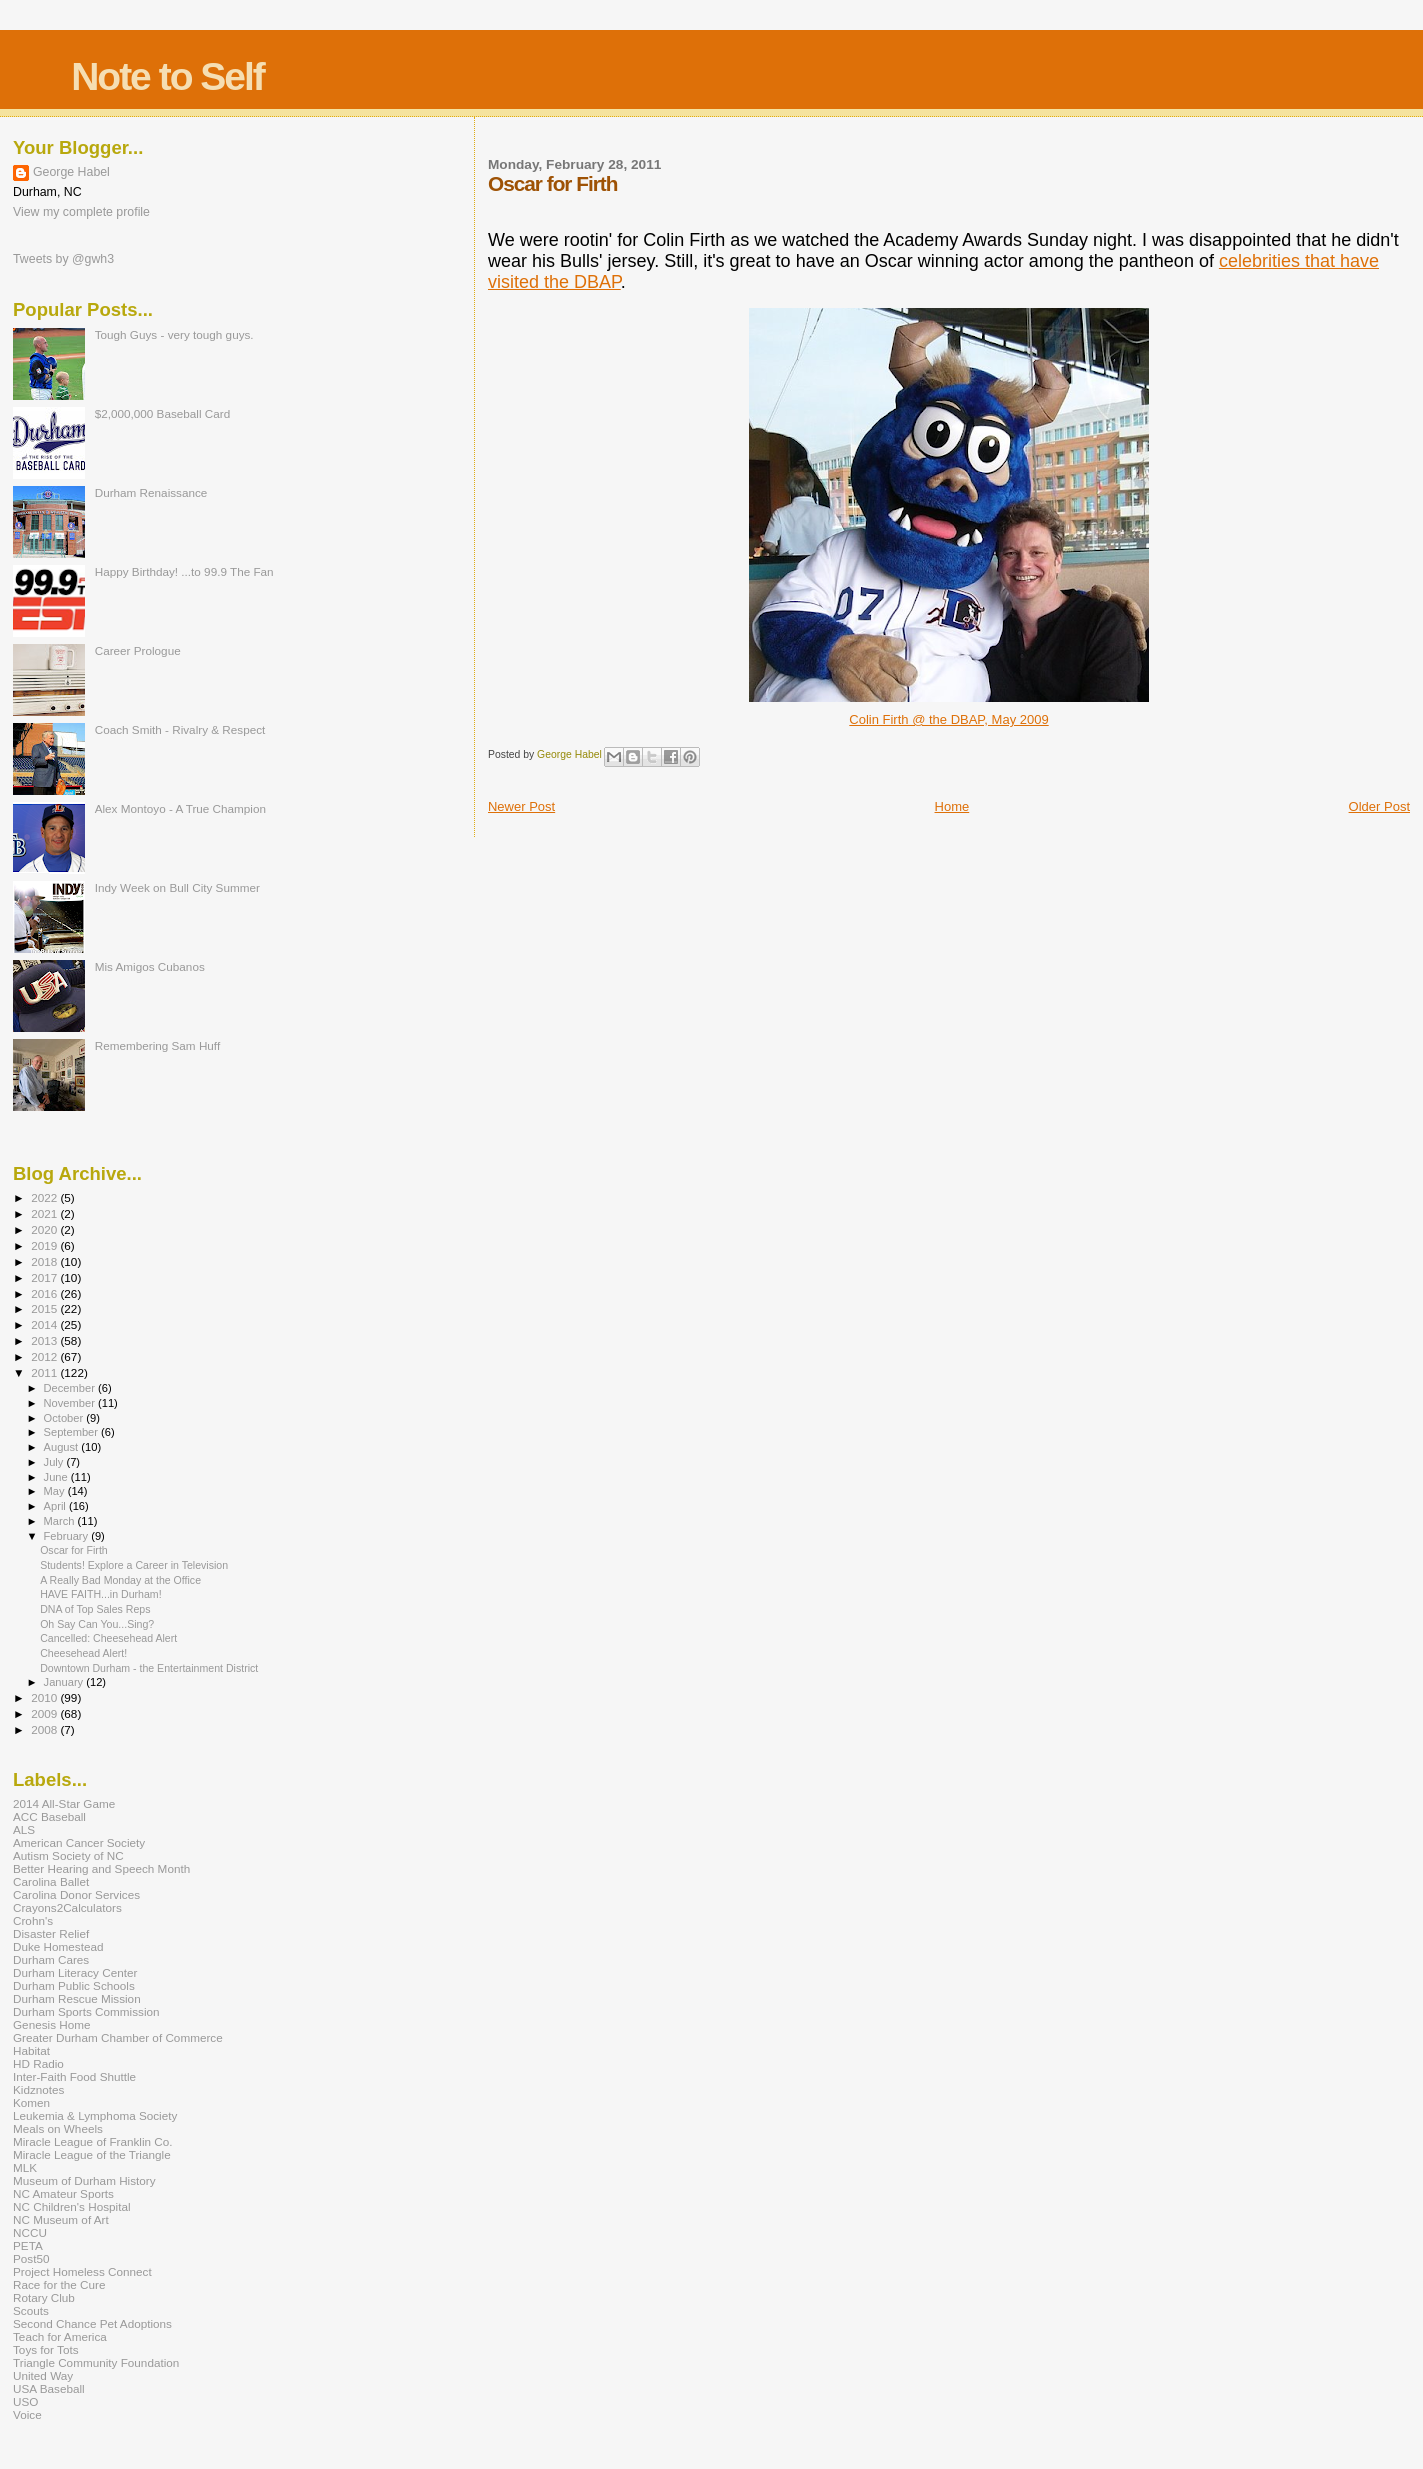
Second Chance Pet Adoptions (92, 2323)
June (57, 1477)
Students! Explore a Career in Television (134, 1565)
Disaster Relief (51, 1933)
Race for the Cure (59, 2284)
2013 (45, 1340)
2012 (45, 1356)
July (55, 1462)
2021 (45, 1213)
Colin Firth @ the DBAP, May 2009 (948, 719)
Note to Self (167, 76)
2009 (45, 1713)
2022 (45, 1197)
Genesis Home (52, 2024)
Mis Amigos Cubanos (150, 966)
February (68, 1536)
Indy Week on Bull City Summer (177, 887)
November (71, 1403)
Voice (27, 2414)
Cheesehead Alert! (83, 1653)
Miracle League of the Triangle (92, 2154)
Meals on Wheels (58, 2128)
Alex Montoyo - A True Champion (180, 808)
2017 (45, 1277)
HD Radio (38, 2063)
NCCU (30, 2232)
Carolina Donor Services (76, 1894)
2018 (45, 1261)
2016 (45, 1293)
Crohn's (33, 1920)
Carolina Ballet (51, 1881)
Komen (31, 2102)
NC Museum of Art (61, 2219)
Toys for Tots (46, 2349)
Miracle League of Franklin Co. (93, 2141)
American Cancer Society (79, 1842)
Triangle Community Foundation (96, 2362)
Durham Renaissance (151, 492)
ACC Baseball (49, 1816)
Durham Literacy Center (75, 1972)
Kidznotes (38, 2089)
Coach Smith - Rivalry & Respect (180, 729)
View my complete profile (81, 212)
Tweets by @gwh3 (63, 259)
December (71, 1388)
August (63, 1447)
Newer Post (521, 806)
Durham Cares (51, 1959)
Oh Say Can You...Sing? (97, 1624)
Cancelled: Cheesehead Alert (108, 1638)
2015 (45, 1308)
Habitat (31, 2050)
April (56, 1506)
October (65, 1418)
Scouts (31, 2310)
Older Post (1379, 806)
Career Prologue (138, 650)
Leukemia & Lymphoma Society (95, 2115)
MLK (25, 2167)
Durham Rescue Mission (77, 1998)
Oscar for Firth (74, 1550)
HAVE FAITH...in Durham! (100, 1594)
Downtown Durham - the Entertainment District (149, 1668)
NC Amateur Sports (63, 2193)
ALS (24, 1829)
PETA (28, 2245)
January (65, 1682)
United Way (43, 2375)
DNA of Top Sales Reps (95, 1609)
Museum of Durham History (84, 2180)
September (73, 1432)
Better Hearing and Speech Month (101, 1868)
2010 (45, 1697)
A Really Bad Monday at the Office (120, 1580)
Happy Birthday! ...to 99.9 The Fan (184, 571)
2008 (45, 1729)
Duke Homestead (58, 1946)
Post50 (31, 2258)
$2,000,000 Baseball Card (163, 413)
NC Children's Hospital (72, 2206)
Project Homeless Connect (82, 2271)
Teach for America (60, 2336)
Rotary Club (44, 2297)
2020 (45, 1229)
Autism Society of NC (68, 1855)
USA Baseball (49, 2388)
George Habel (71, 172)
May (56, 1491)
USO (25, 2401)
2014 (45, 1324)
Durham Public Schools (74, 1985)
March (61, 1521)
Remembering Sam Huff (157, 1045)
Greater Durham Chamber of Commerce (118, 2037)
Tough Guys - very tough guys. (174, 334)
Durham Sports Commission (86, 2011)
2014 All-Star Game (64, 1803)
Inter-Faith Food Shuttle (74, 2076)
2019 (45, 1245)
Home (952, 806)
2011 (45, 1372)
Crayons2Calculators (67, 1907)
